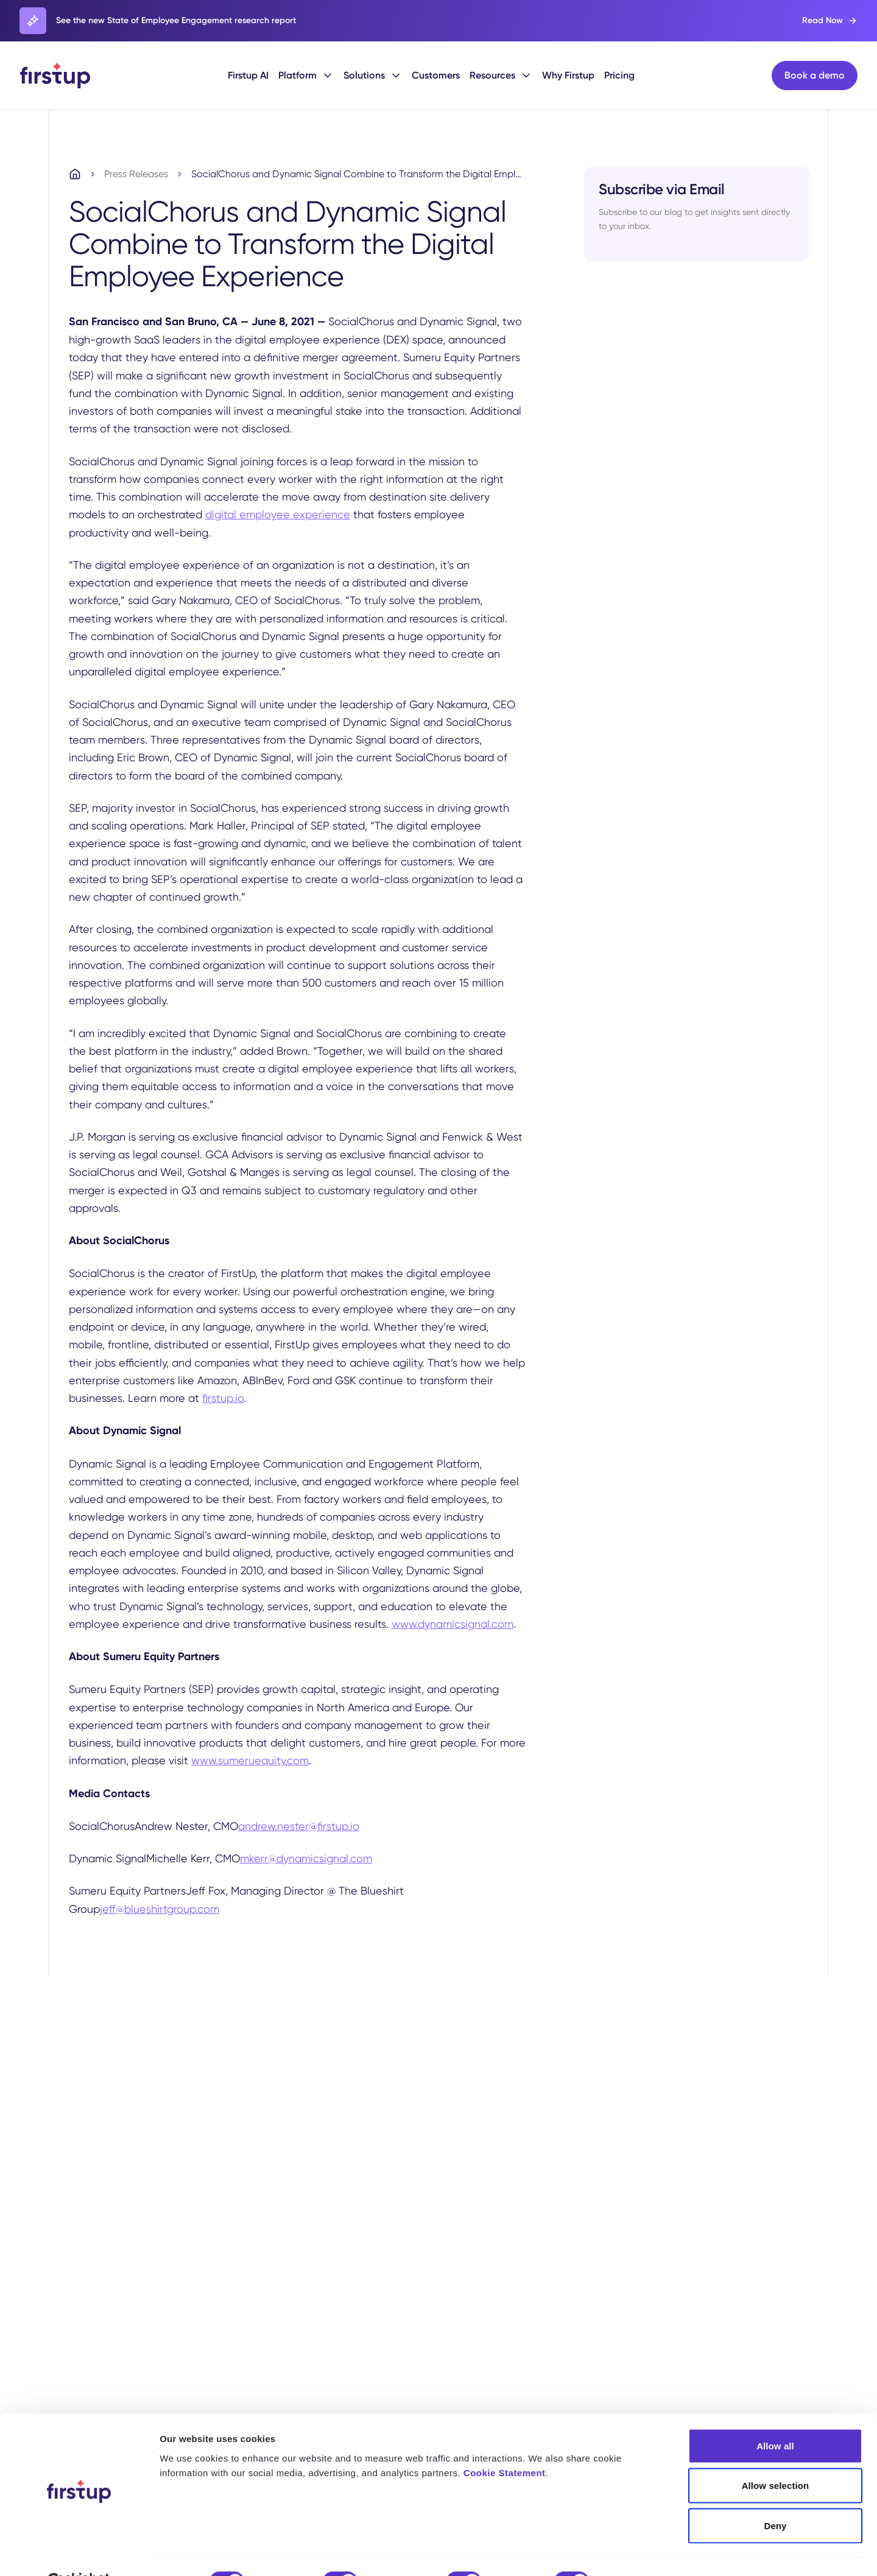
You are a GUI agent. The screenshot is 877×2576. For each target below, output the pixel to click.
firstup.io (223, 1399)
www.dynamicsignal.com (452, 1625)
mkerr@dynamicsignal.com (306, 1860)
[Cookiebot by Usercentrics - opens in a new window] (79, 2552)
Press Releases (136, 175)
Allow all (775, 2416)
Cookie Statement (504, 2443)
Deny (775, 2496)
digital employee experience (277, 516)
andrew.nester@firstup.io (298, 1827)
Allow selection (775, 2456)
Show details (640, 2552)
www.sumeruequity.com (250, 1762)
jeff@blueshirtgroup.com (159, 1910)
